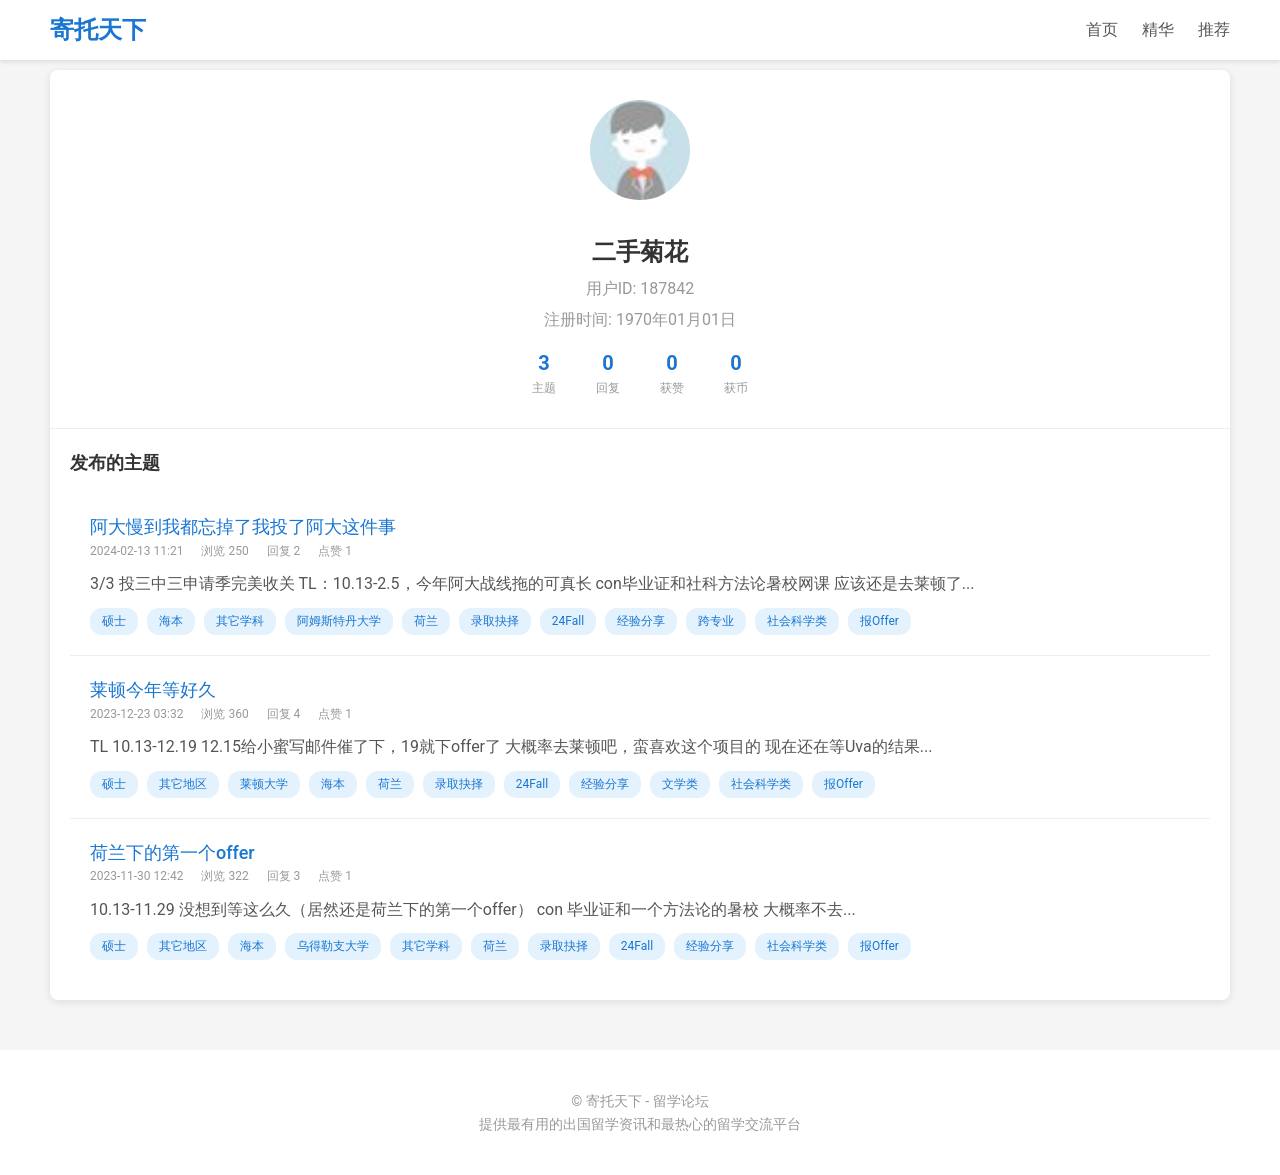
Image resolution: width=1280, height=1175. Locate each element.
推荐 (1214, 29)
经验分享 (641, 621)
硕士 (114, 621)
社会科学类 (797, 621)
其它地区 (183, 784)
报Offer (879, 621)
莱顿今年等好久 (153, 689)
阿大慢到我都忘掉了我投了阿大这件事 (243, 526)
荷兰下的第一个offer (172, 852)
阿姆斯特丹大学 (339, 621)
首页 (1102, 29)
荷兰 (426, 621)
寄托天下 (98, 30)
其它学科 (240, 621)
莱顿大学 (264, 784)
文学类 (680, 784)
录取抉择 (495, 621)
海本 (171, 621)
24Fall (568, 621)
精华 (1158, 29)
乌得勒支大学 (333, 946)
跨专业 (716, 621)
